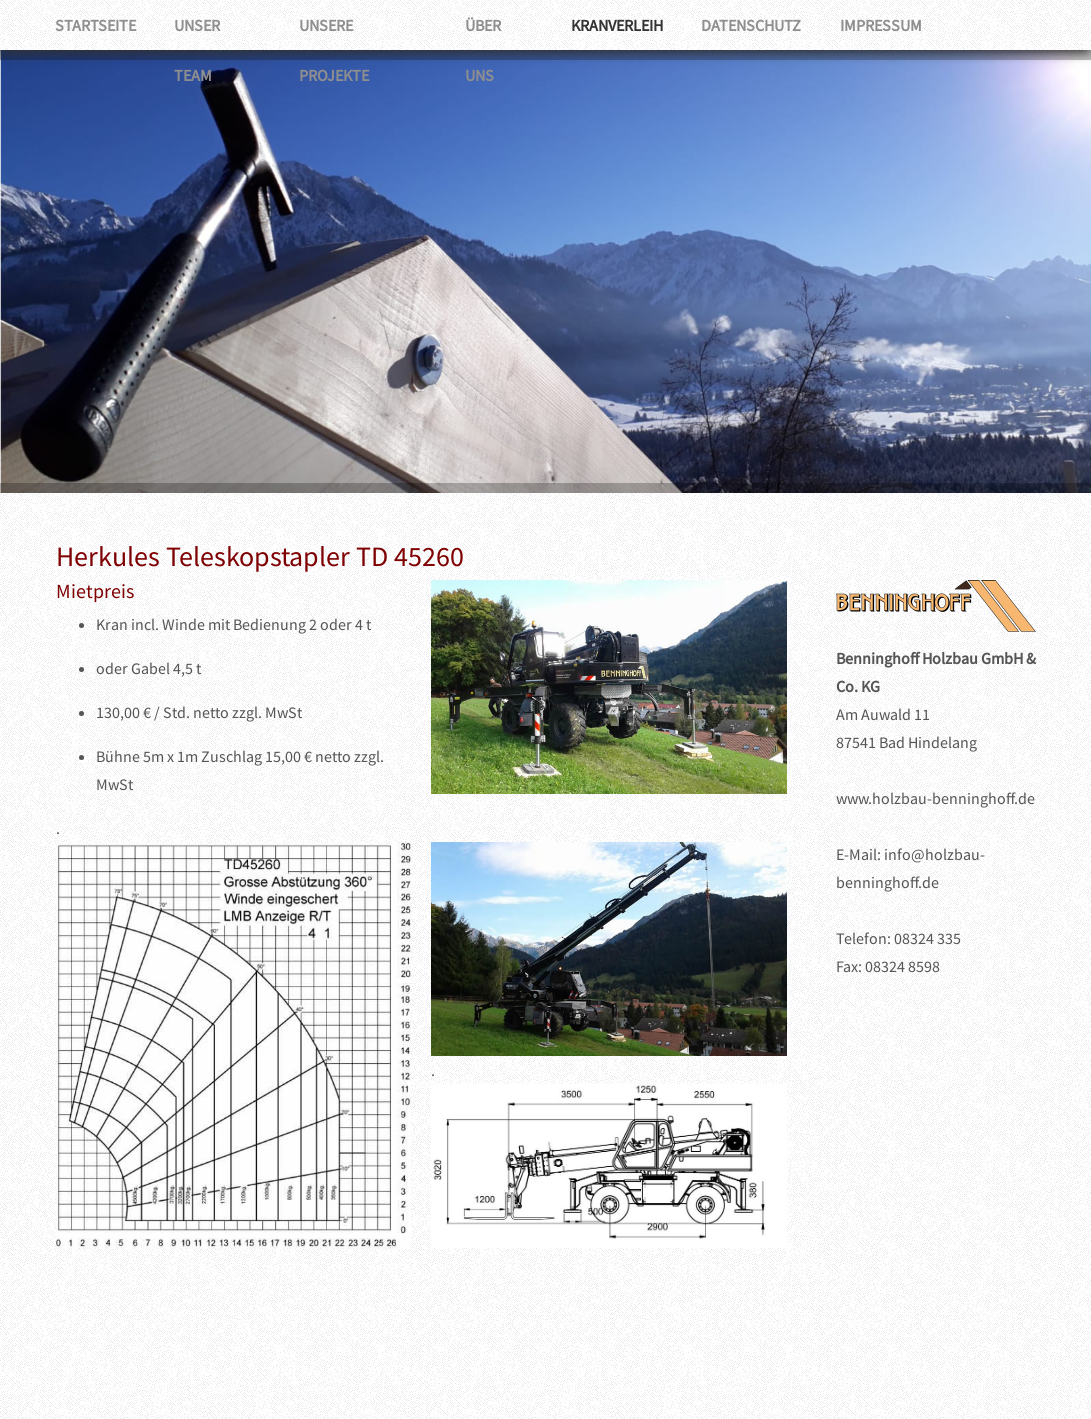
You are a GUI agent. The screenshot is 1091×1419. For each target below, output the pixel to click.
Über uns (505, 25)
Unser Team (220, 25)
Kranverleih (625, 25)
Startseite (96, 25)
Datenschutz (761, 25)
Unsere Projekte (367, 25)
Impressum (892, 25)
